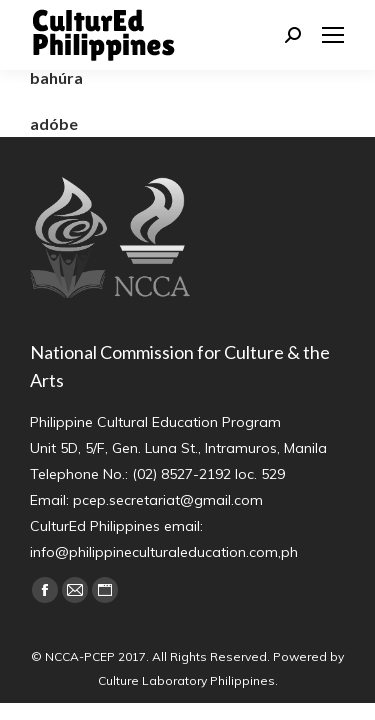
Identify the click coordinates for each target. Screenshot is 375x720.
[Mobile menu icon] (333, 35)
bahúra (56, 77)
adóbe (54, 123)
